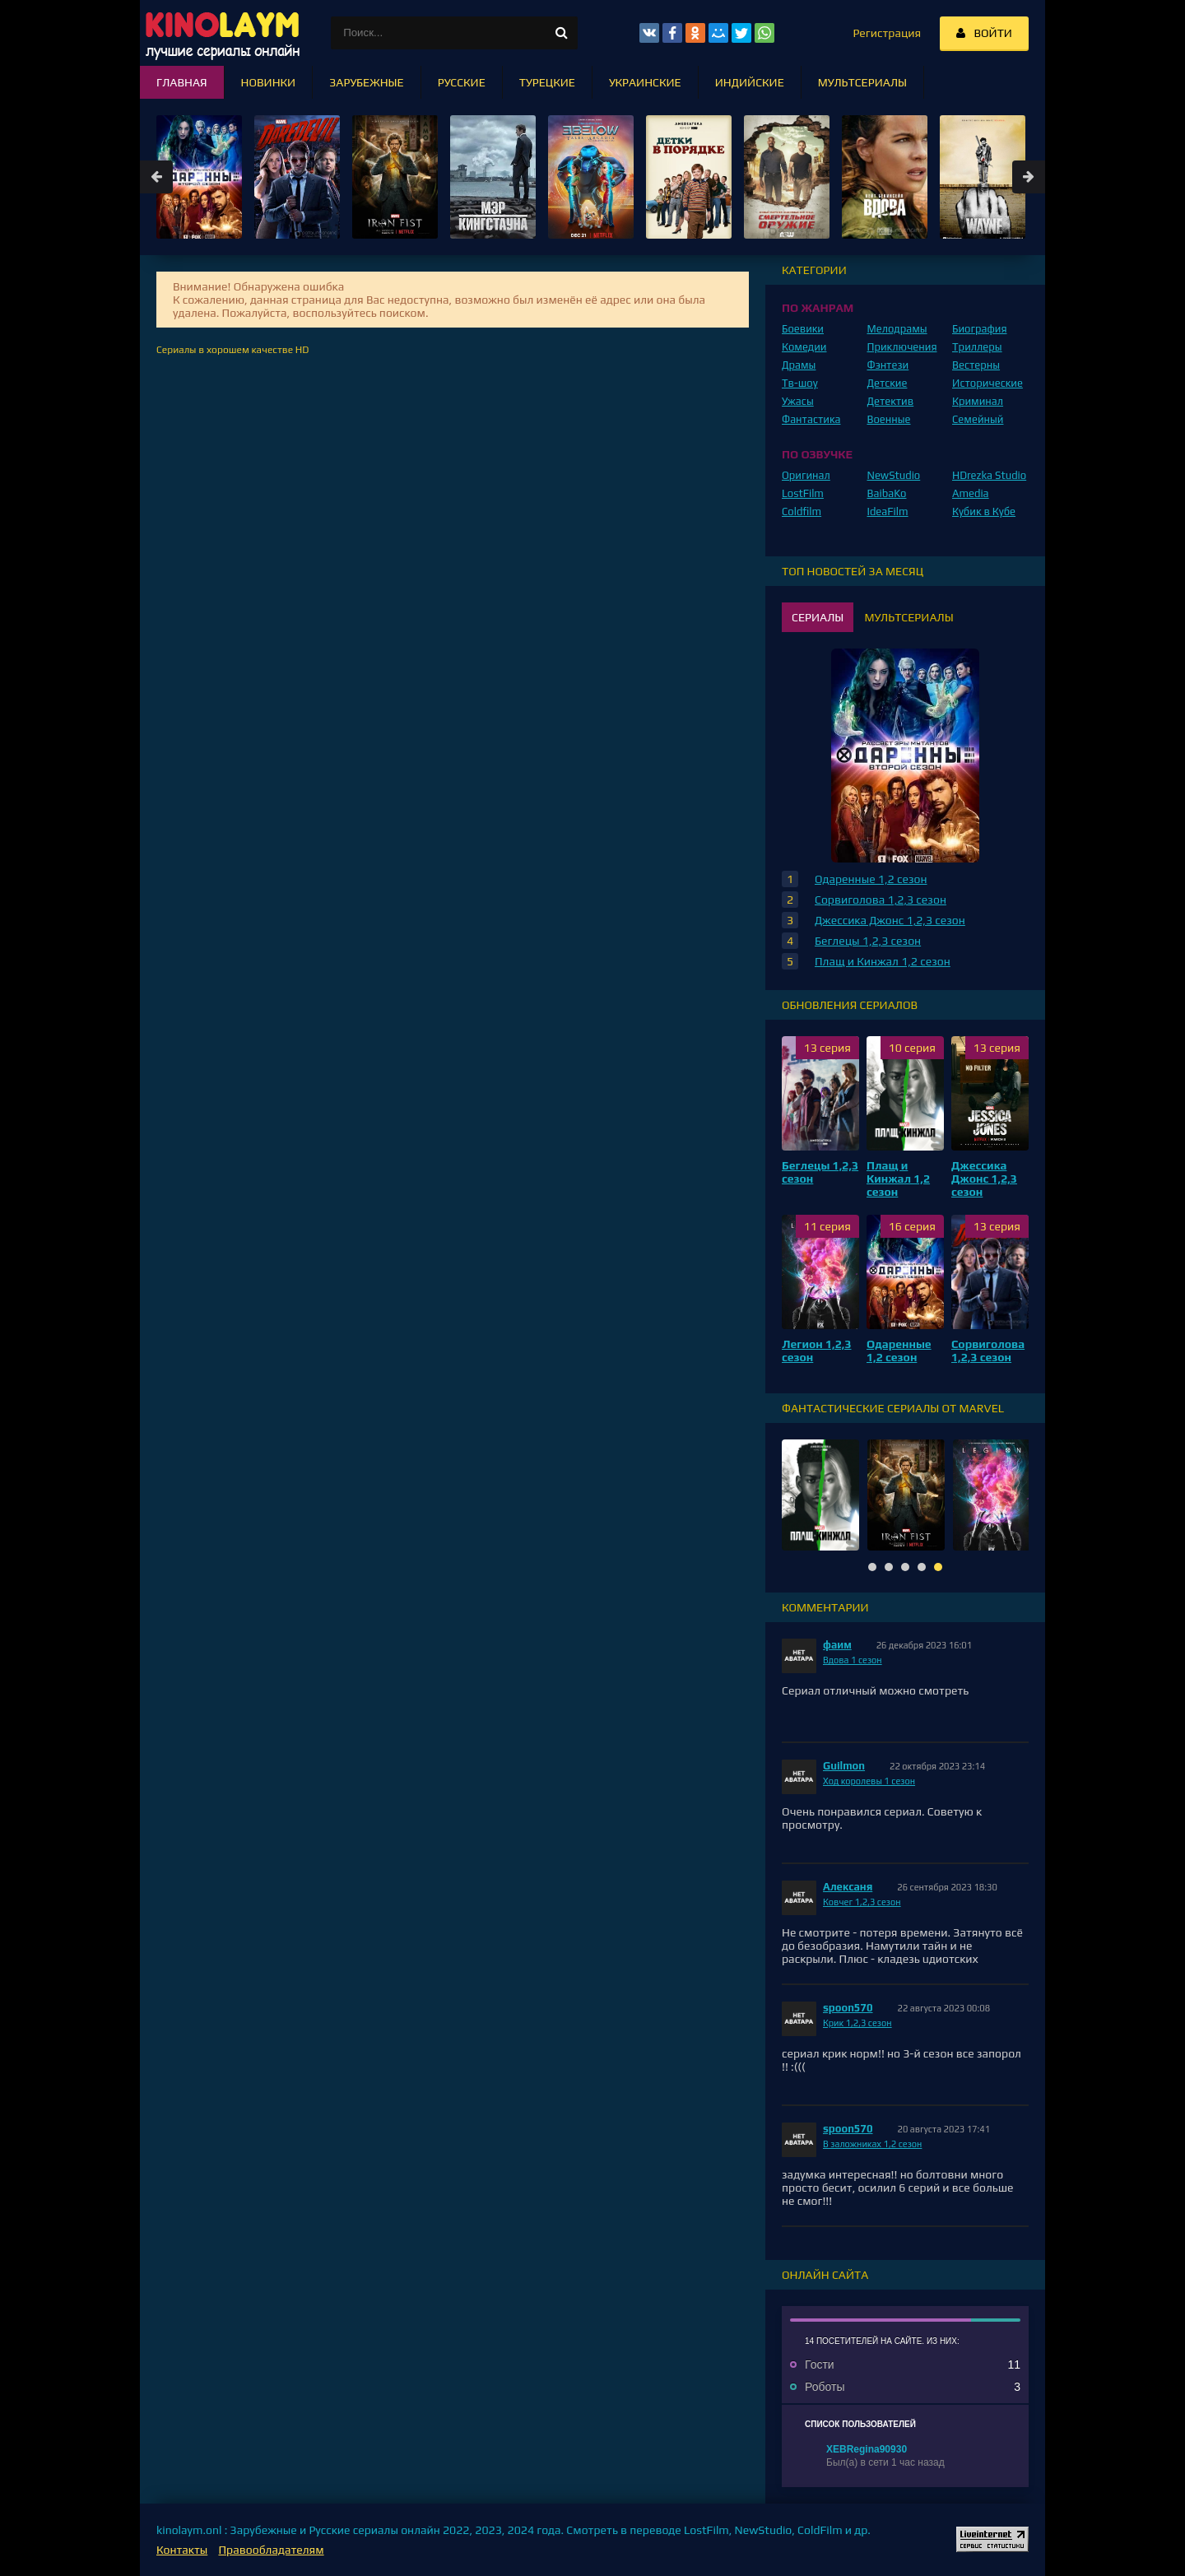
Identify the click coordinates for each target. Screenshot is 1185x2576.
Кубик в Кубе (983, 511)
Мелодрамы (897, 329)
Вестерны (976, 365)
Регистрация (887, 33)
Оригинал (806, 475)
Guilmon (844, 1766)
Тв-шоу (800, 383)
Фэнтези (888, 365)
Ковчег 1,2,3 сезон (862, 1902)
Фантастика (811, 419)
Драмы (799, 365)
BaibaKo (887, 493)
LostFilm (803, 493)
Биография (979, 329)
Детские (887, 383)
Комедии (804, 347)
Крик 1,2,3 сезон (857, 2023)
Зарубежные (366, 82)
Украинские (645, 82)
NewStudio (894, 475)
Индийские (749, 82)
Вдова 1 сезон (852, 1660)
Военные (889, 419)
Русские (462, 82)
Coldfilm (801, 511)
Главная (181, 82)
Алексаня (847, 1887)
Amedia (970, 493)
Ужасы (798, 401)
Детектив (890, 401)
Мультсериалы (862, 82)
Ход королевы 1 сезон (869, 1781)
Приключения (902, 347)
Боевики (803, 329)
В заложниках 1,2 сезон (872, 2144)
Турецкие (547, 82)
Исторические (987, 383)
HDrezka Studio (989, 475)
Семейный (977, 419)
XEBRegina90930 (866, 2449)
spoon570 (848, 2008)
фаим (837, 1645)
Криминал (977, 401)
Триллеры (977, 347)
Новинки (268, 82)
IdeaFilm (887, 511)
